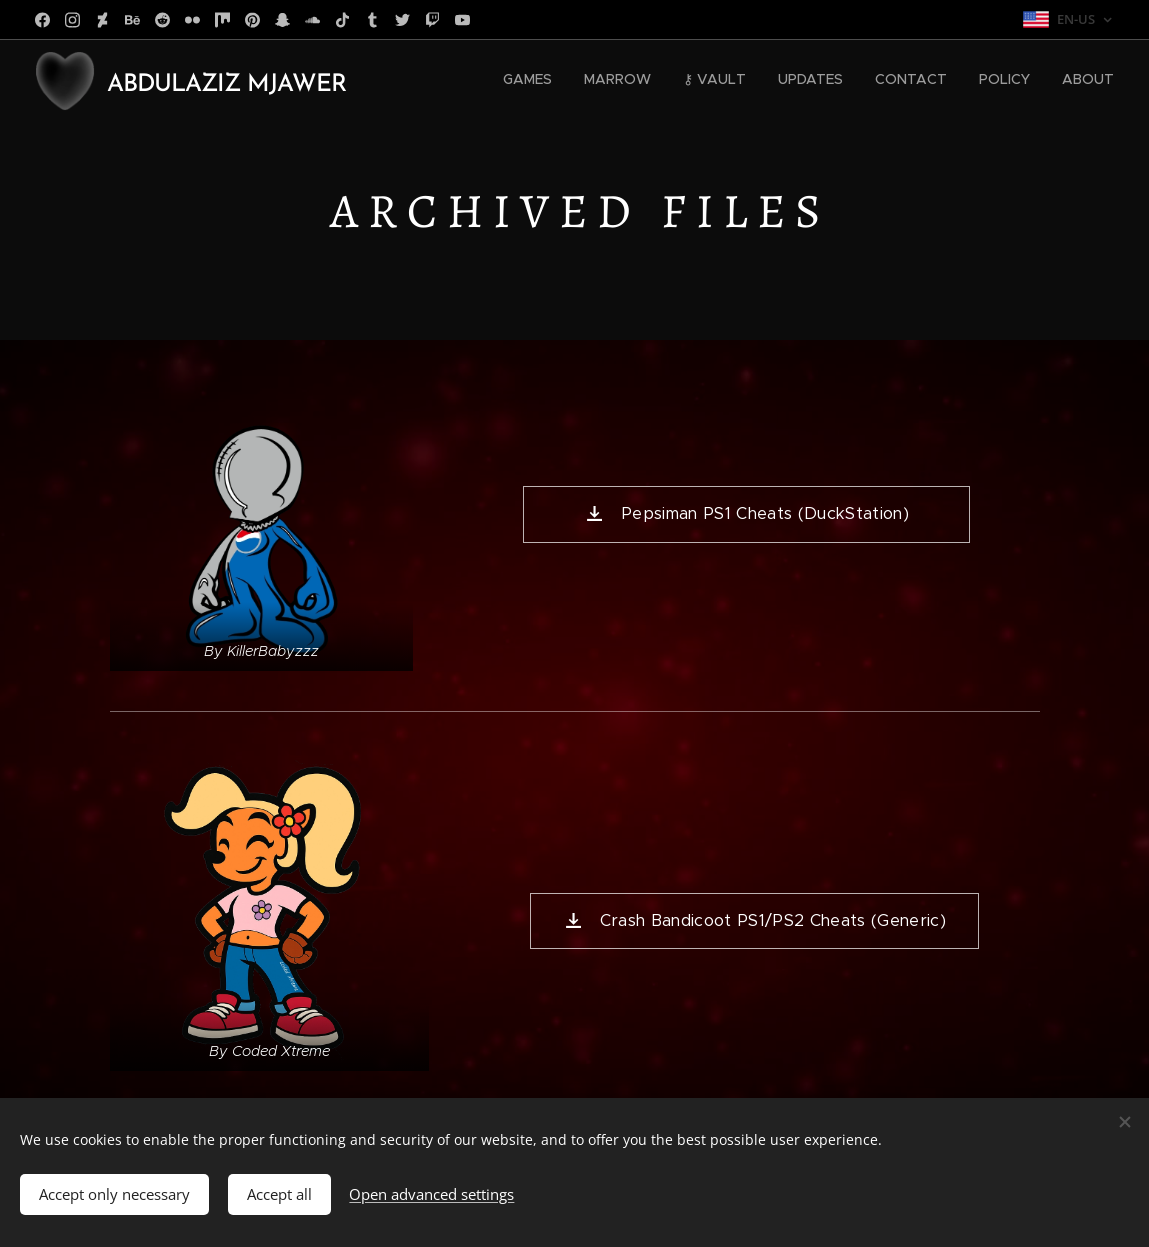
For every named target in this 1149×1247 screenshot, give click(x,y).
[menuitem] (927, 81)
